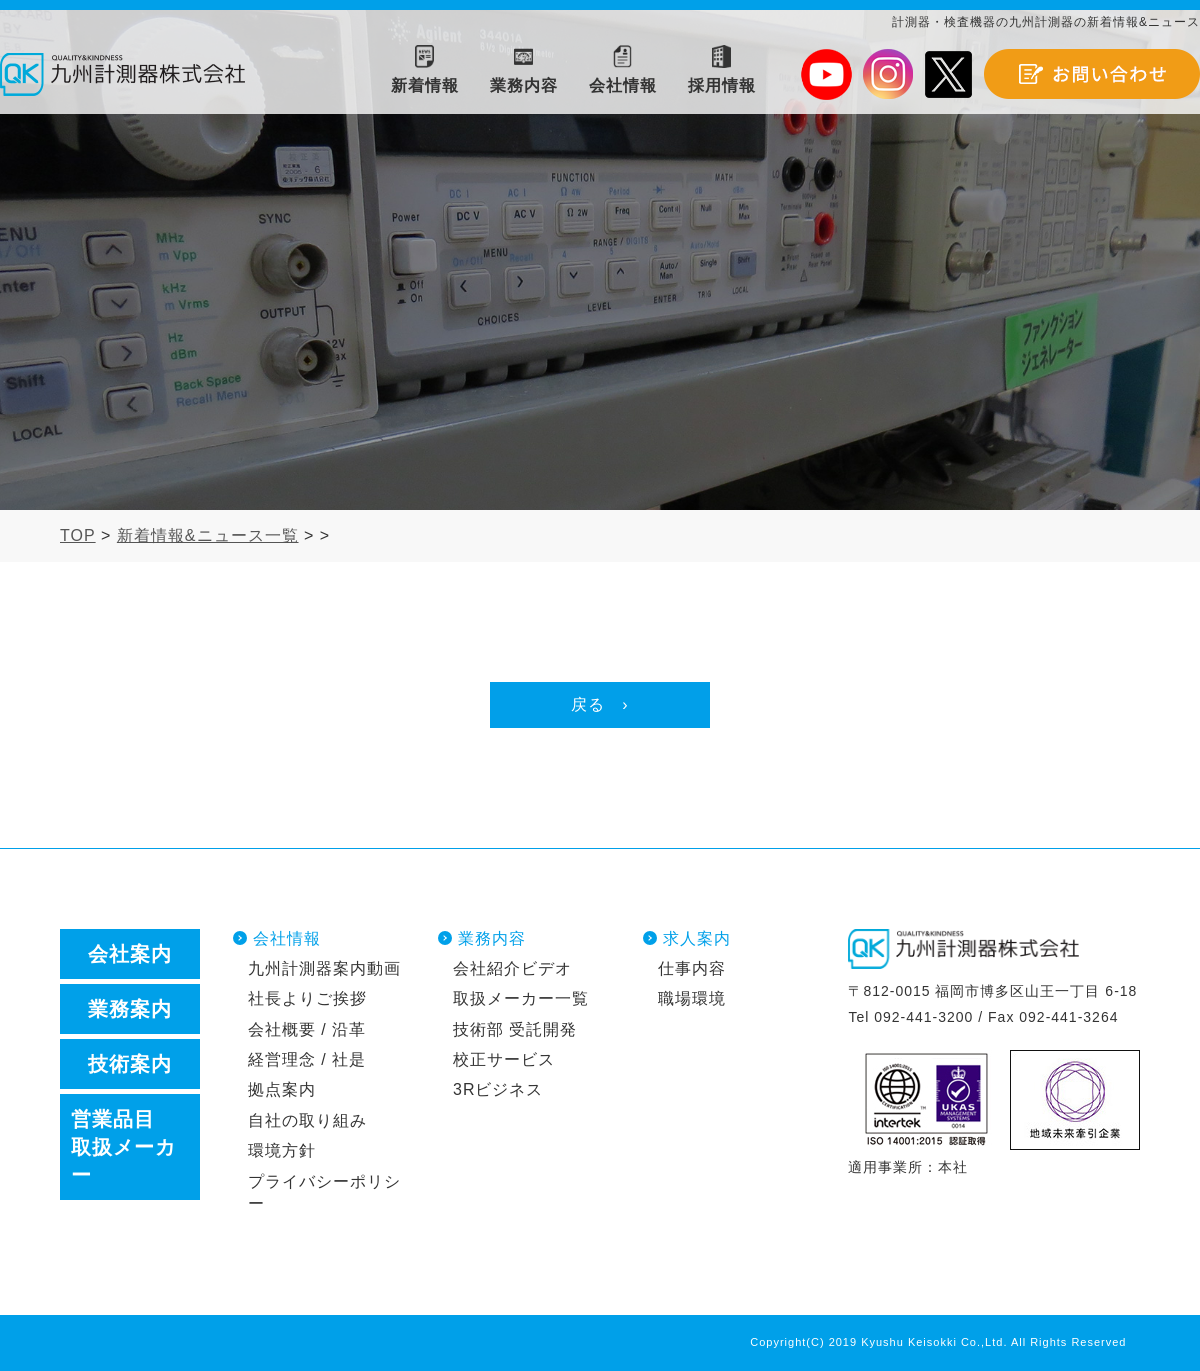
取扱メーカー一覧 (521, 998)
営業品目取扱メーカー (123, 1147)
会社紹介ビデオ (512, 968)
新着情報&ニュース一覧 (208, 535)
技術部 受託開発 (515, 1029)
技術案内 (130, 1064)
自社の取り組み (307, 1120)
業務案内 (130, 1009)
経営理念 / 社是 (307, 1059)
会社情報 (287, 938)
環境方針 (282, 1150)
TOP (78, 535)
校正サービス (504, 1059)
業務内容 (492, 938)
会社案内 (130, 954)
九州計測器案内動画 (324, 968)
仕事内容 (692, 968)
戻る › (599, 704)
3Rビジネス (498, 1089)
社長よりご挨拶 (307, 998)
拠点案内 (282, 1089)
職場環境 (692, 998)
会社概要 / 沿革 (307, 1029)
